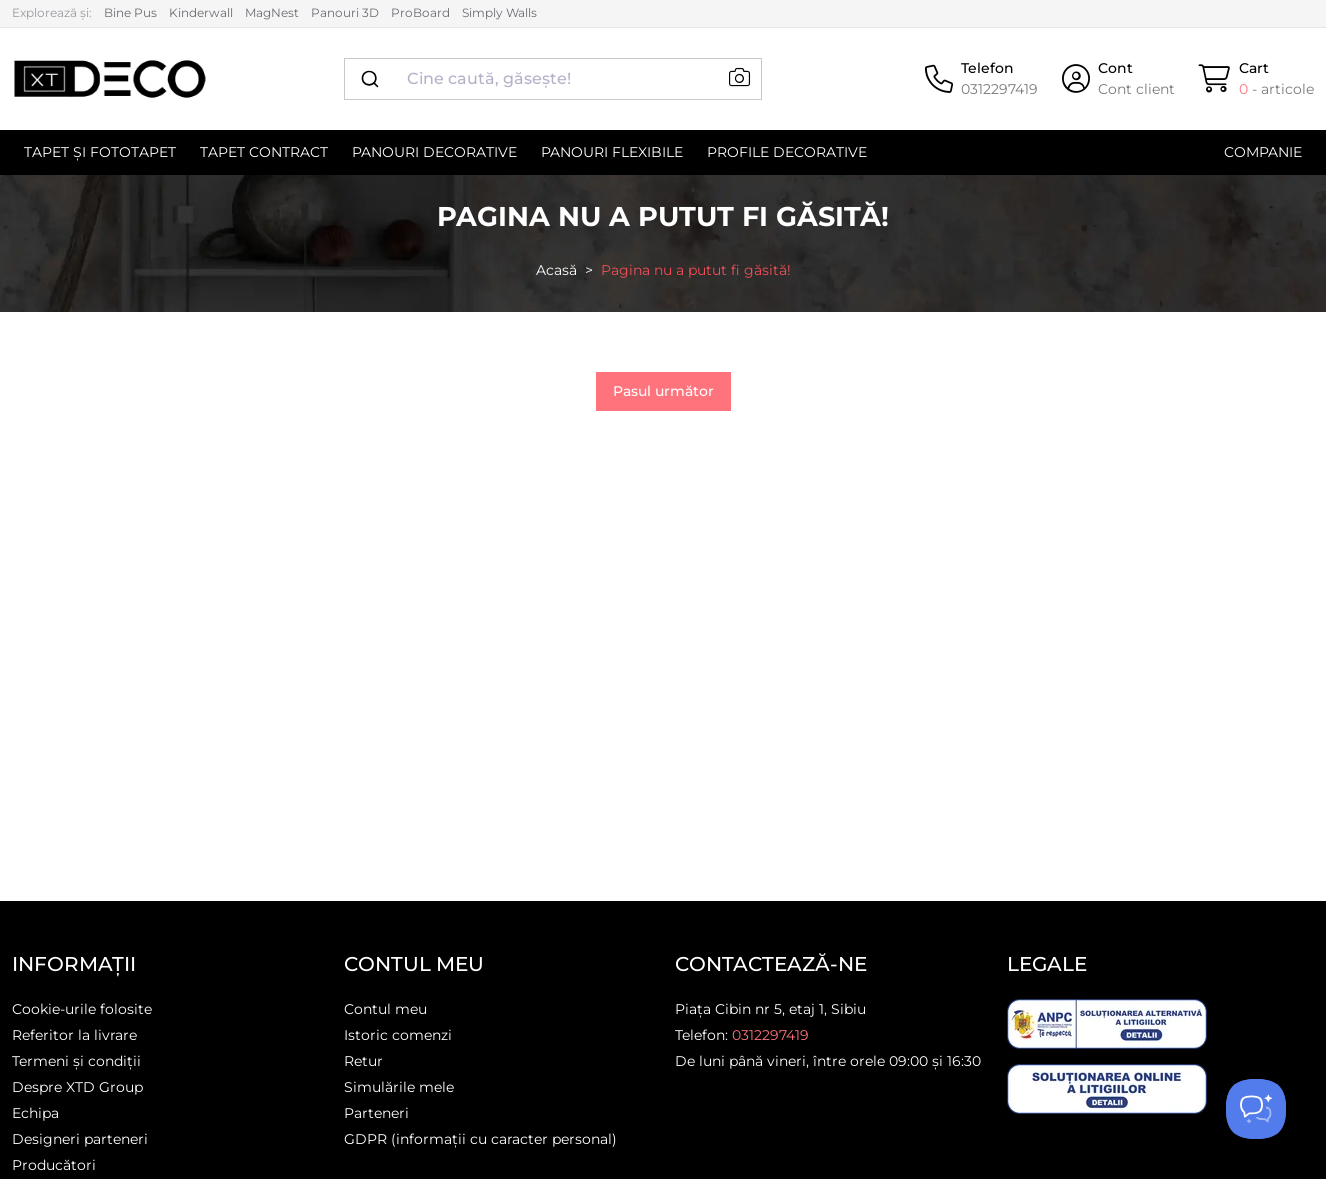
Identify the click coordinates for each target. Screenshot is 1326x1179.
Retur (363, 1061)
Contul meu (385, 1009)
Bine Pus (130, 12)
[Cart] (1256, 79)
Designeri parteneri (80, 1139)
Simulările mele (399, 1087)
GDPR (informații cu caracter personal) (480, 1139)
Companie (1263, 152)
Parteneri (376, 1113)
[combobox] (553, 79)
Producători (54, 1165)
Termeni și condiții (76, 1061)
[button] (739, 78)
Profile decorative (787, 152)
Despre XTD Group (77, 1087)
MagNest (272, 12)
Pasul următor (663, 391)
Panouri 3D (345, 12)
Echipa (35, 1113)
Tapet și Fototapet (100, 152)
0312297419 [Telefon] (770, 1035)
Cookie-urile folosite (82, 1009)
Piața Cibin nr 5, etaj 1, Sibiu (770, 1009)
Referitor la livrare (74, 1035)
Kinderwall (201, 12)
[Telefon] (981, 79)
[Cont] (1118, 79)
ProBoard (420, 12)
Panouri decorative (434, 152)
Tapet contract (264, 152)
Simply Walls (499, 12)
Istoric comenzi (398, 1035)
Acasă (556, 270)
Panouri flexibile (612, 152)
